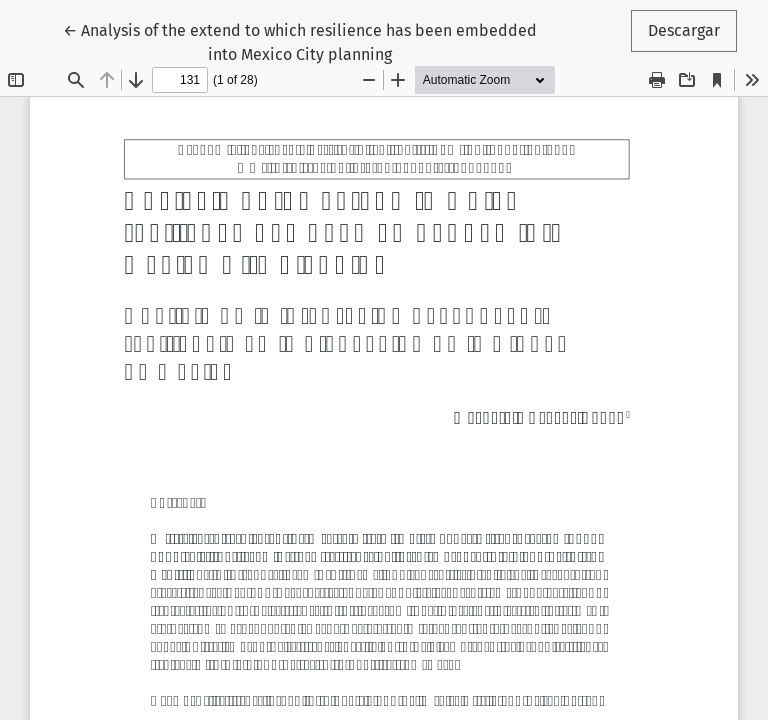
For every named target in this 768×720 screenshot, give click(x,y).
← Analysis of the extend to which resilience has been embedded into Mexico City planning (300, 41)
